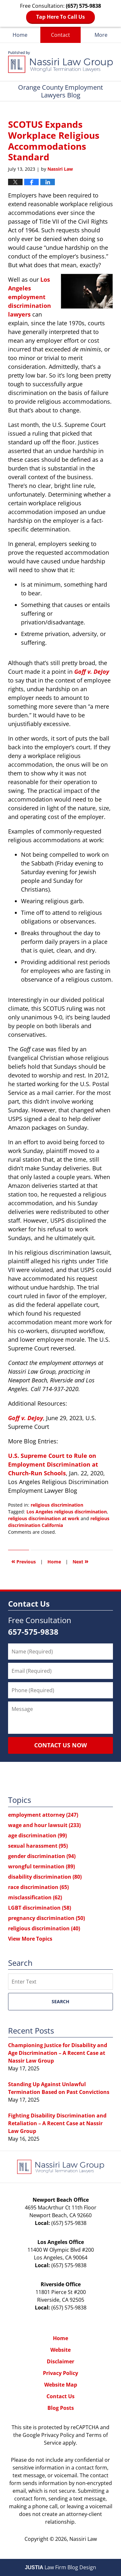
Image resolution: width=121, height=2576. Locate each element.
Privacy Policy (60, 2373)
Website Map (60, 2384)
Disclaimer (60, 2361)
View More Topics (30, 1938)
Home (20, 34)
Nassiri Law (83, 2538)
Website (60, 2349)
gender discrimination (42, 1856)
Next (80, 1561)
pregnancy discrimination (46, 1918)
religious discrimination (57, 1505)
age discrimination (37, 1835)
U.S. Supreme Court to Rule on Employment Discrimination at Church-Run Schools (53, 1464)
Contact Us (60, 2396)
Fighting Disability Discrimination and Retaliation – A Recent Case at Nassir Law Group (57, 2123)
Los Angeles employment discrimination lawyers (29, 297)
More (101, 34)
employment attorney (43, 1814)
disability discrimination (45, 1876)
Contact (60, 34)
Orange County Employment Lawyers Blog (60, 62)
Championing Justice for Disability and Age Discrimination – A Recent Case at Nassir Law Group (57, 2053)
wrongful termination (41, 1866)
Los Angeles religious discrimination (66, 1512)
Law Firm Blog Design (60, 2567)
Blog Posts (60, 2407)
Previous (23, 1561)
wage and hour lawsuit (44, 1825)
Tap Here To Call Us (60, 16)
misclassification (35, 1897)
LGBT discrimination (39, 1907)
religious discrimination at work (43, 1518)
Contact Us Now (60, 1745)
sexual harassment (38, 1845)
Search (60, 2001)
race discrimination (38, 1887)
